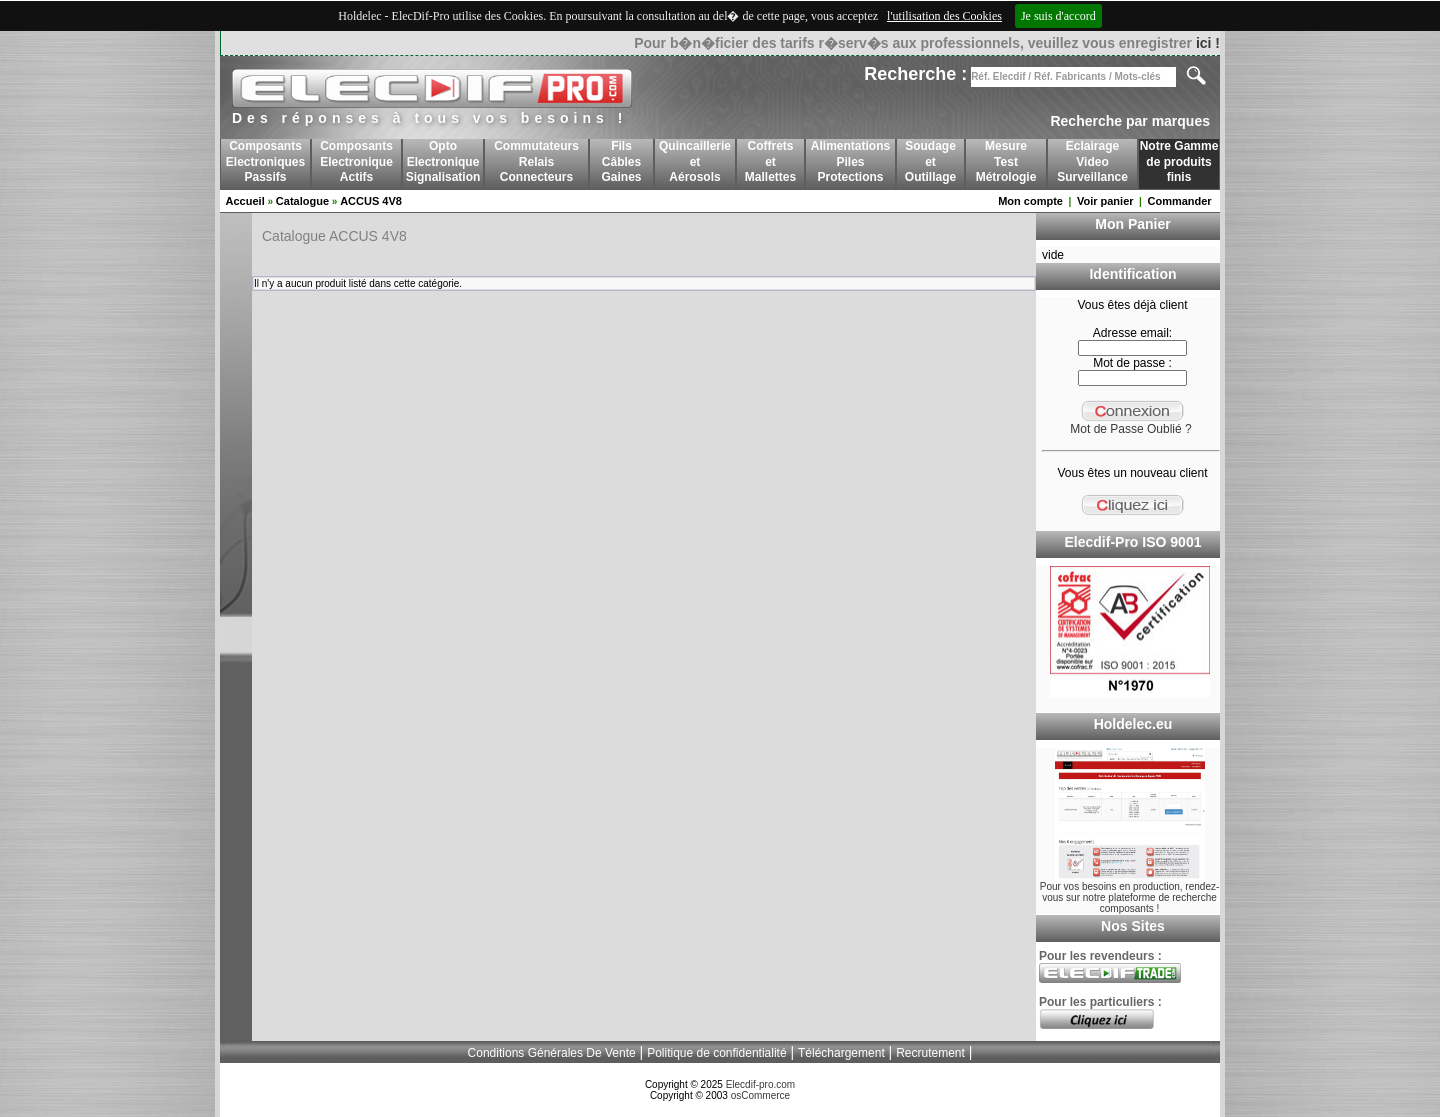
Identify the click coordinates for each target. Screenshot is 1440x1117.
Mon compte (1030, 201)
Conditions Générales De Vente (552, 1053)
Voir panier (1105, 201)
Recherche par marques (1130, 121)
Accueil (245, 201)
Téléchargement (841, 1053)
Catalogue (302, 201)
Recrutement (930, 1053)
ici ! (1208, 43)
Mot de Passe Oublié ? (1130, 429)
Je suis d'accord (1058, 16)
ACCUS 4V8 (371, 201)
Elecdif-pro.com (760, 1084)
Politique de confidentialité (716, 1053)
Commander (1179, 201)
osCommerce (760, 1095)
